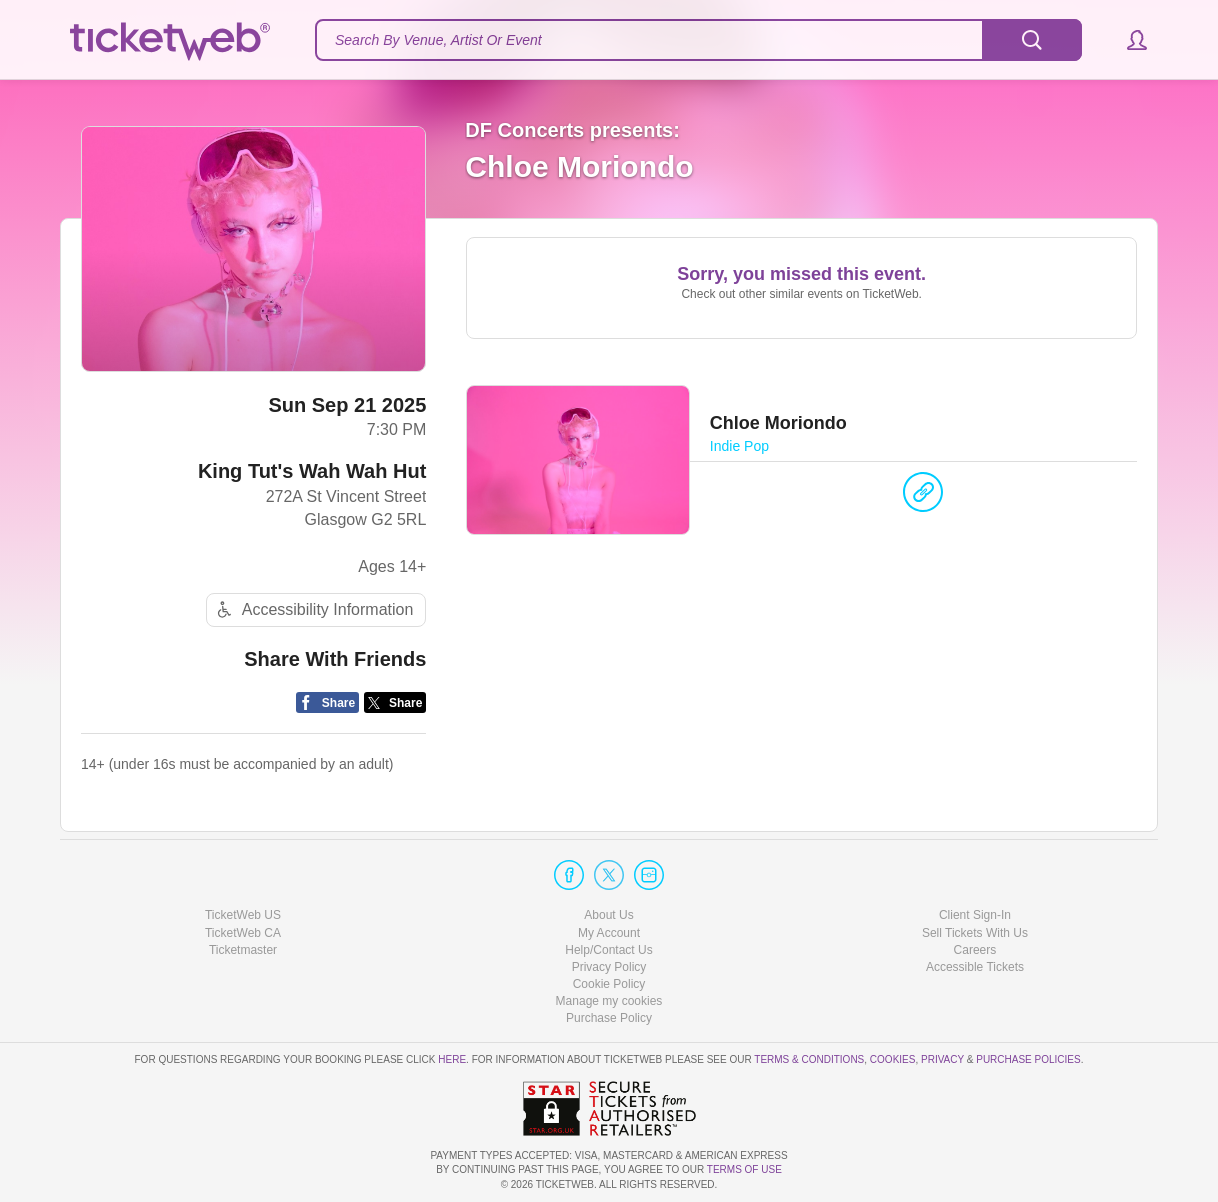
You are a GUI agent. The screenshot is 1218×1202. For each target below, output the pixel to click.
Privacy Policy (609, 967)
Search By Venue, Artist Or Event (438, 40)
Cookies (893, 1059)
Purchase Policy (609, 1018)
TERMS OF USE (744, 1169)
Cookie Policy (609, 984)
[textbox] (698, 40)
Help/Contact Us (608, 950)
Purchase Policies (1028, 1059)
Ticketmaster (243, 950)
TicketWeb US (243, 915)
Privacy (942, 1059)
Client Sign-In (975, 915)
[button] (1127, 40)
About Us (608, 915)
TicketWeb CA (243, 933)
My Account (609, 933)
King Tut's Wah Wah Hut (312, 471)
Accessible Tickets (975, 967)
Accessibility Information (313, 609)
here (452, 1059)
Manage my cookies (609, 1001)
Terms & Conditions (809, 1059)
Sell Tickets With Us (975, 933)
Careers (975, 950)
